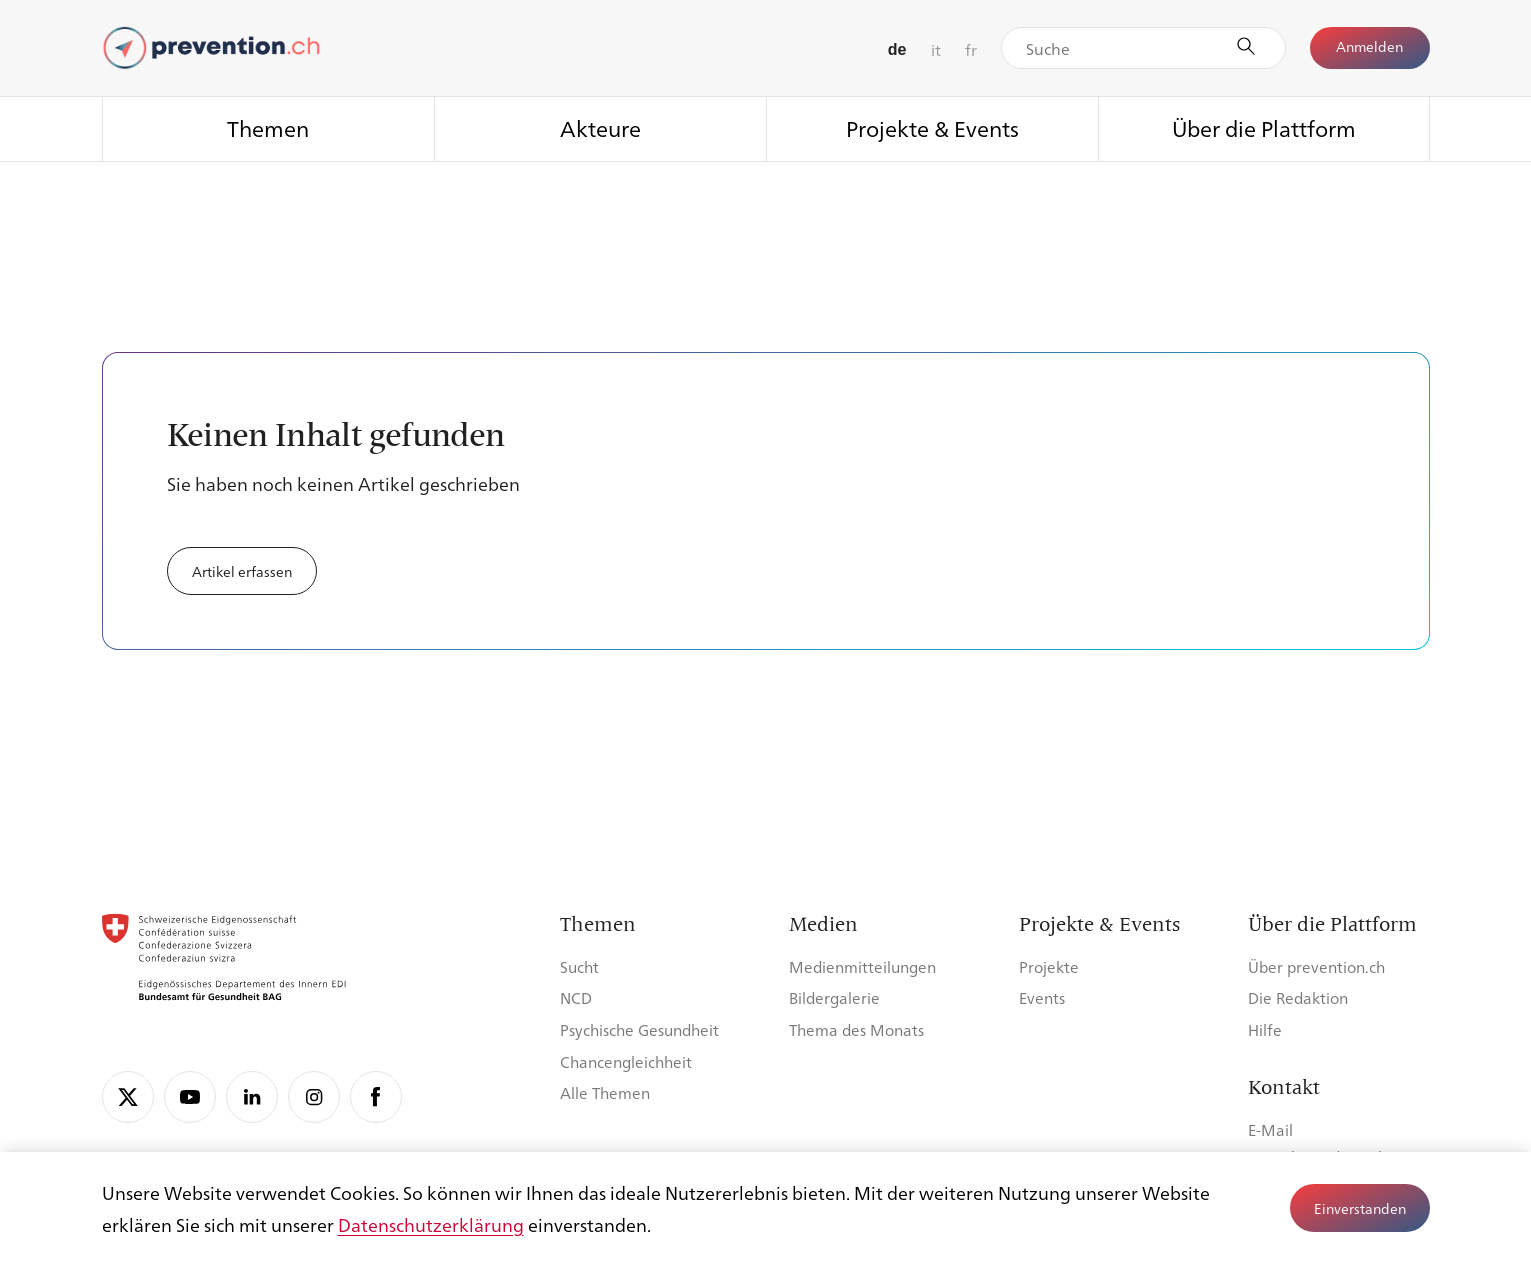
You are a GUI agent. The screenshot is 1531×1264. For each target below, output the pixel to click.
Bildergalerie (834, 997)
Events (1042, 997)
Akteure (600, 127)
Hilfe (1265, 1029)
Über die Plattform (1264, 127)
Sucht (579, 966)
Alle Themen (605, 1092)
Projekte (1049, 966)
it (936, 49)
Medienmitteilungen (862, 966)
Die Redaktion (1298, 997)
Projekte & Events (932, 127)
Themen (268, 127)
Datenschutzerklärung (431, 1224)
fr (971, 49)
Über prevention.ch (1316, 966)
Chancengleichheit (626, 1061)
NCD (576, 997)
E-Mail (1270, 1129)
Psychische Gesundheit (639, 1029)
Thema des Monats (856, 1029)
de (897, 49)
